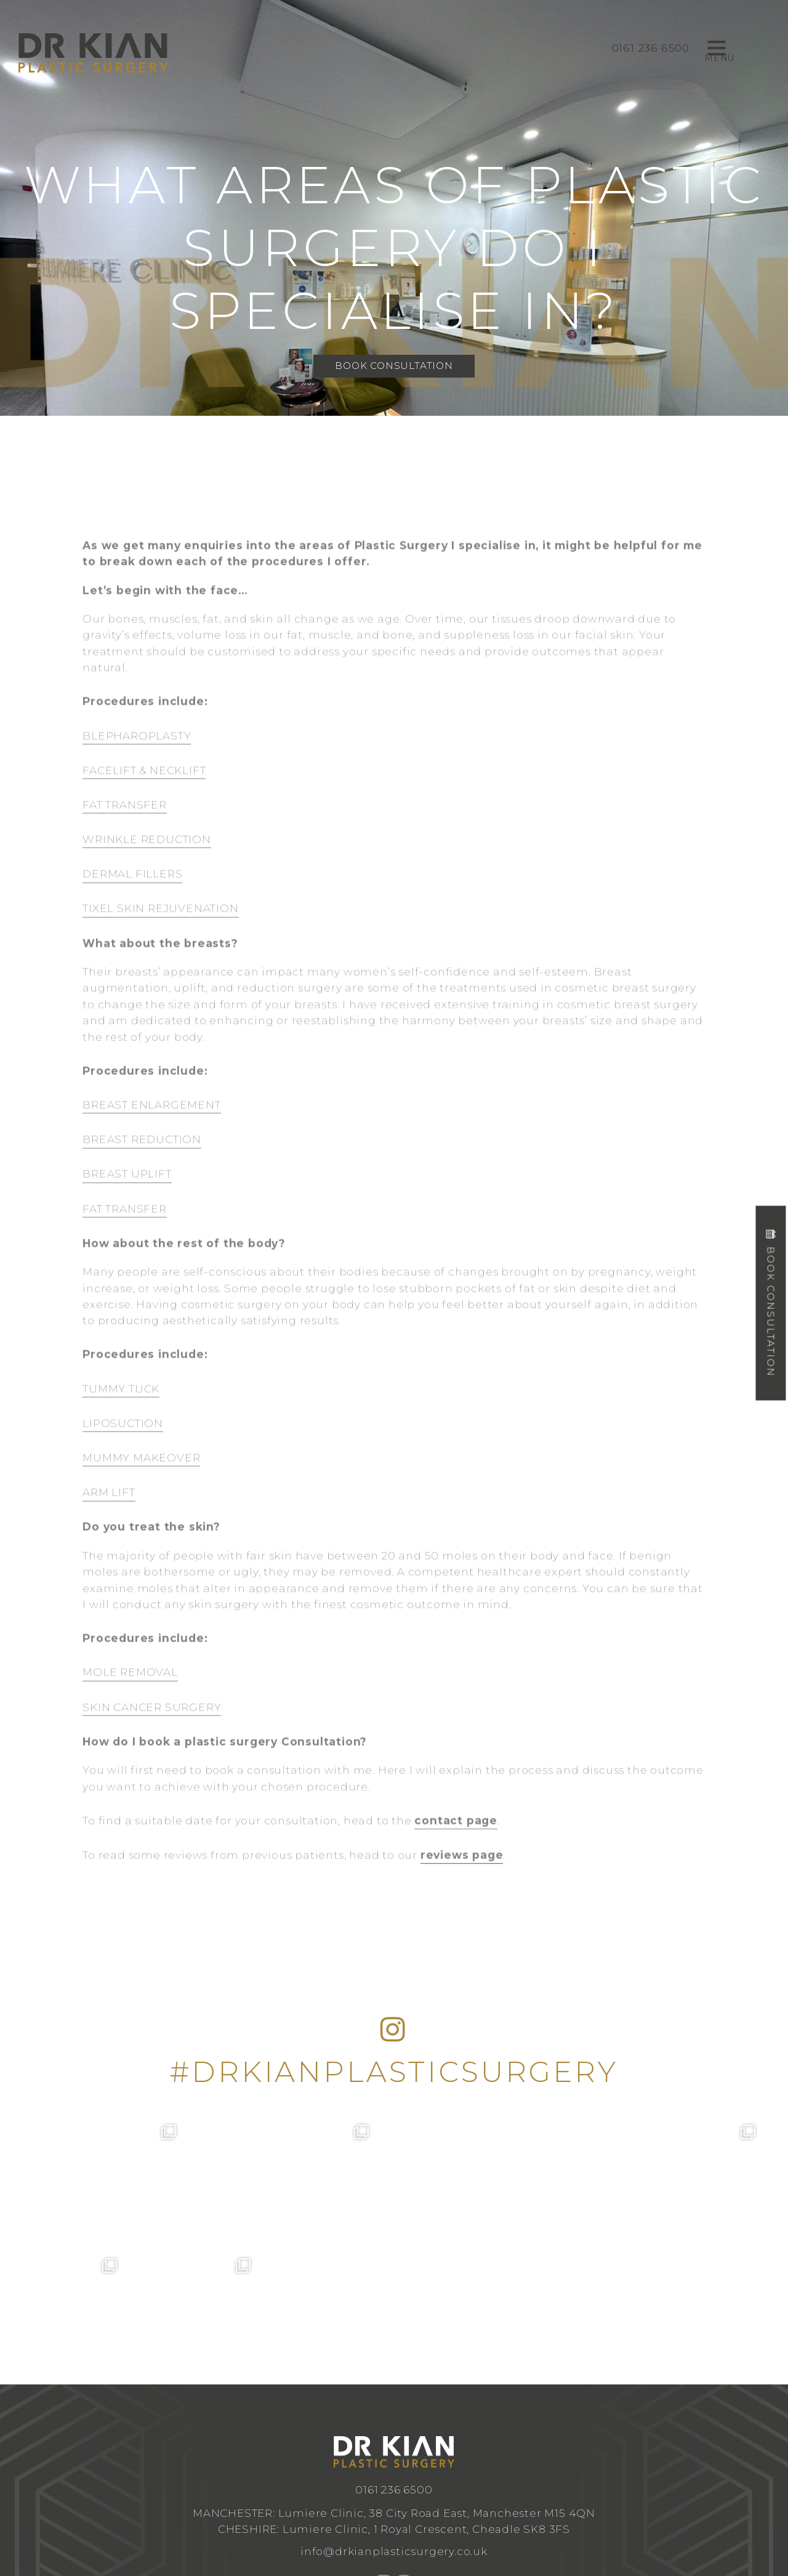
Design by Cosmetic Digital (443, 2495)
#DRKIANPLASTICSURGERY (394, 2071)
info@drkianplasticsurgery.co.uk (394, 2416)
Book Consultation (394, 365)
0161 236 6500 (393, 2355)
